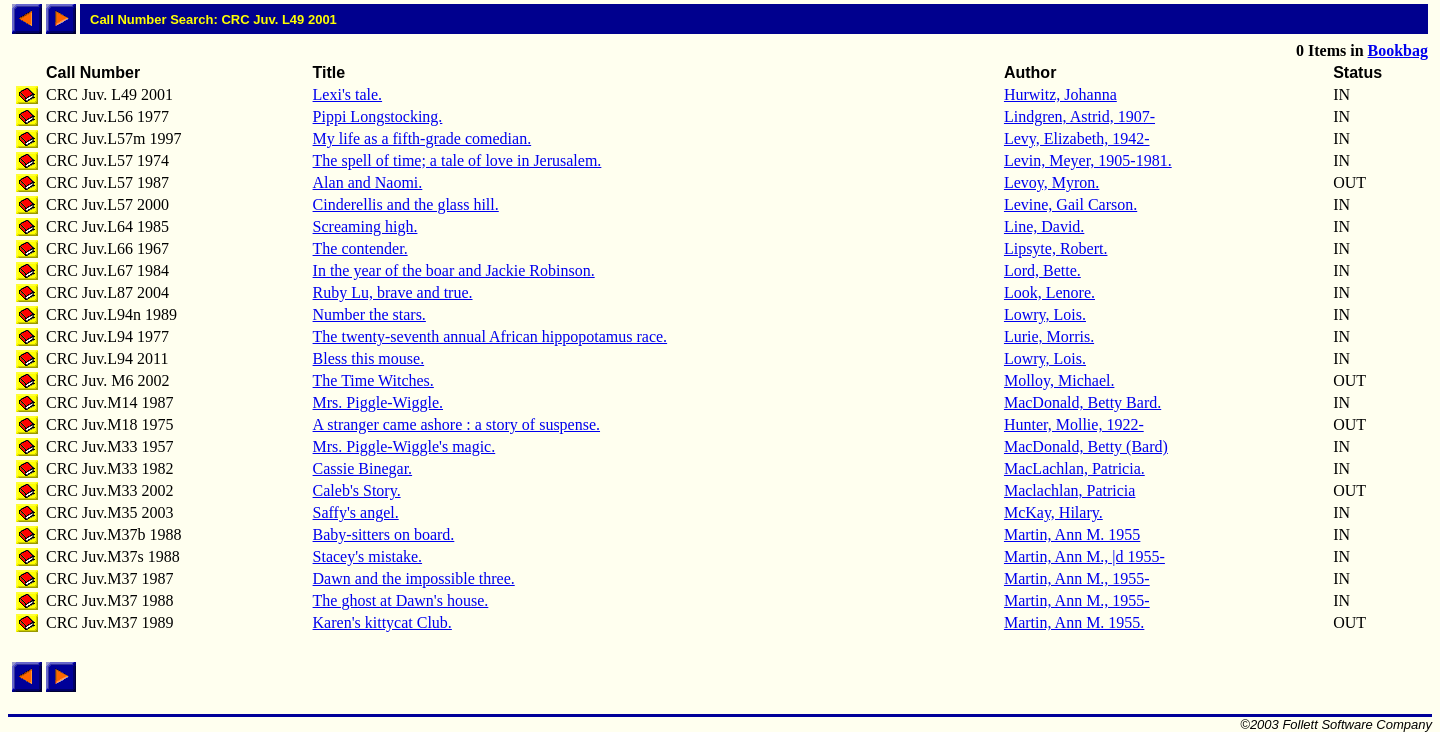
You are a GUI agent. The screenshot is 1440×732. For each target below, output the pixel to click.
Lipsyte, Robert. (1056, 248)
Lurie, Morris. (1049, 336)
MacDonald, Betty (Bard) (1086, 446)
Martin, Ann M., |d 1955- (1084, 556)
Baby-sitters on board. (384, 534)
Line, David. (1044, 226)
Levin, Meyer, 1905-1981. (1088, 160)
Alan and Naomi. (368, 182)
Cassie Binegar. (363, 468)
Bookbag (1398, 50)
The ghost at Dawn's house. (401, 600)
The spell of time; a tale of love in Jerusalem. (457, 160)
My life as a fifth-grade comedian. (422, 138)
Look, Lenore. (1049, 292)
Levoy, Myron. (1051, 182)
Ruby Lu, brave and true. (393, 292)
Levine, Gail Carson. (1070, 204)
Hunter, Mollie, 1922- (1074, 424)
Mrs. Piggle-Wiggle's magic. (404, 446)
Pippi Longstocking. (378, 116)
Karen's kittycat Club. (382, 622)
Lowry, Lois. (1045, 314)
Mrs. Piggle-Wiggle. (378, 402)
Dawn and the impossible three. (414, 578)
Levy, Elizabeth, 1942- (1077, 138)
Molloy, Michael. (1059, 380)
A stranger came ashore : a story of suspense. (456, 424)
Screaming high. (365, 226)
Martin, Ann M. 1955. (1074, 622)
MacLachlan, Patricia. (1074, 468)
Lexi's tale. (348, 94)
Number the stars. (369, 314)
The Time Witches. (373, 380)
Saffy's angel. (356, 512)
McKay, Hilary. (1053, 512)
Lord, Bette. (1042, 270)
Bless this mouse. (369, 358)
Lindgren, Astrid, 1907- (1079, 116)
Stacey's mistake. (368, 556)
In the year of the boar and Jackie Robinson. (454, 270)
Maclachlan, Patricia (1070, 490)
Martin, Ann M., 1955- (1077, 578)
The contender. (360, 248)
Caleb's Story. (357, 490)
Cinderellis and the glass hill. (406, 204)
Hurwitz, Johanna (1060, 94)
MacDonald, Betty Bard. (1082, 402)
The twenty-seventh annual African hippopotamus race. (490, 336)
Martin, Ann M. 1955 (1072, 534)
